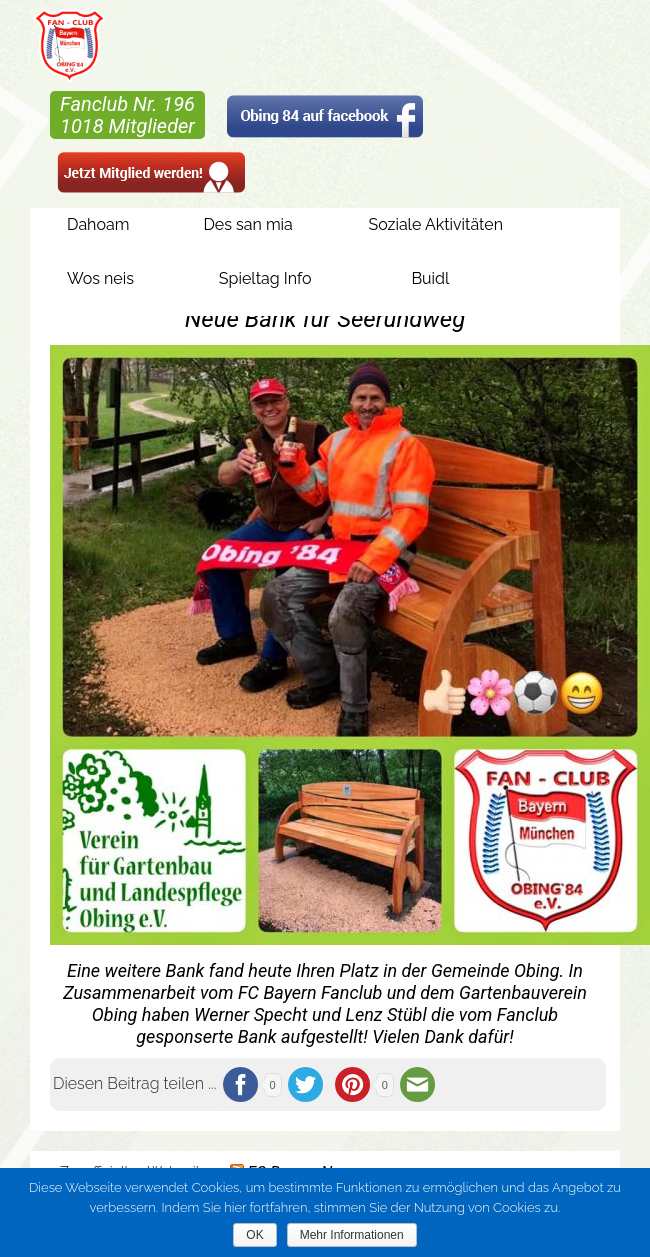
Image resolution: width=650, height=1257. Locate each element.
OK (254, 1235)
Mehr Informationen (352, 1235)
